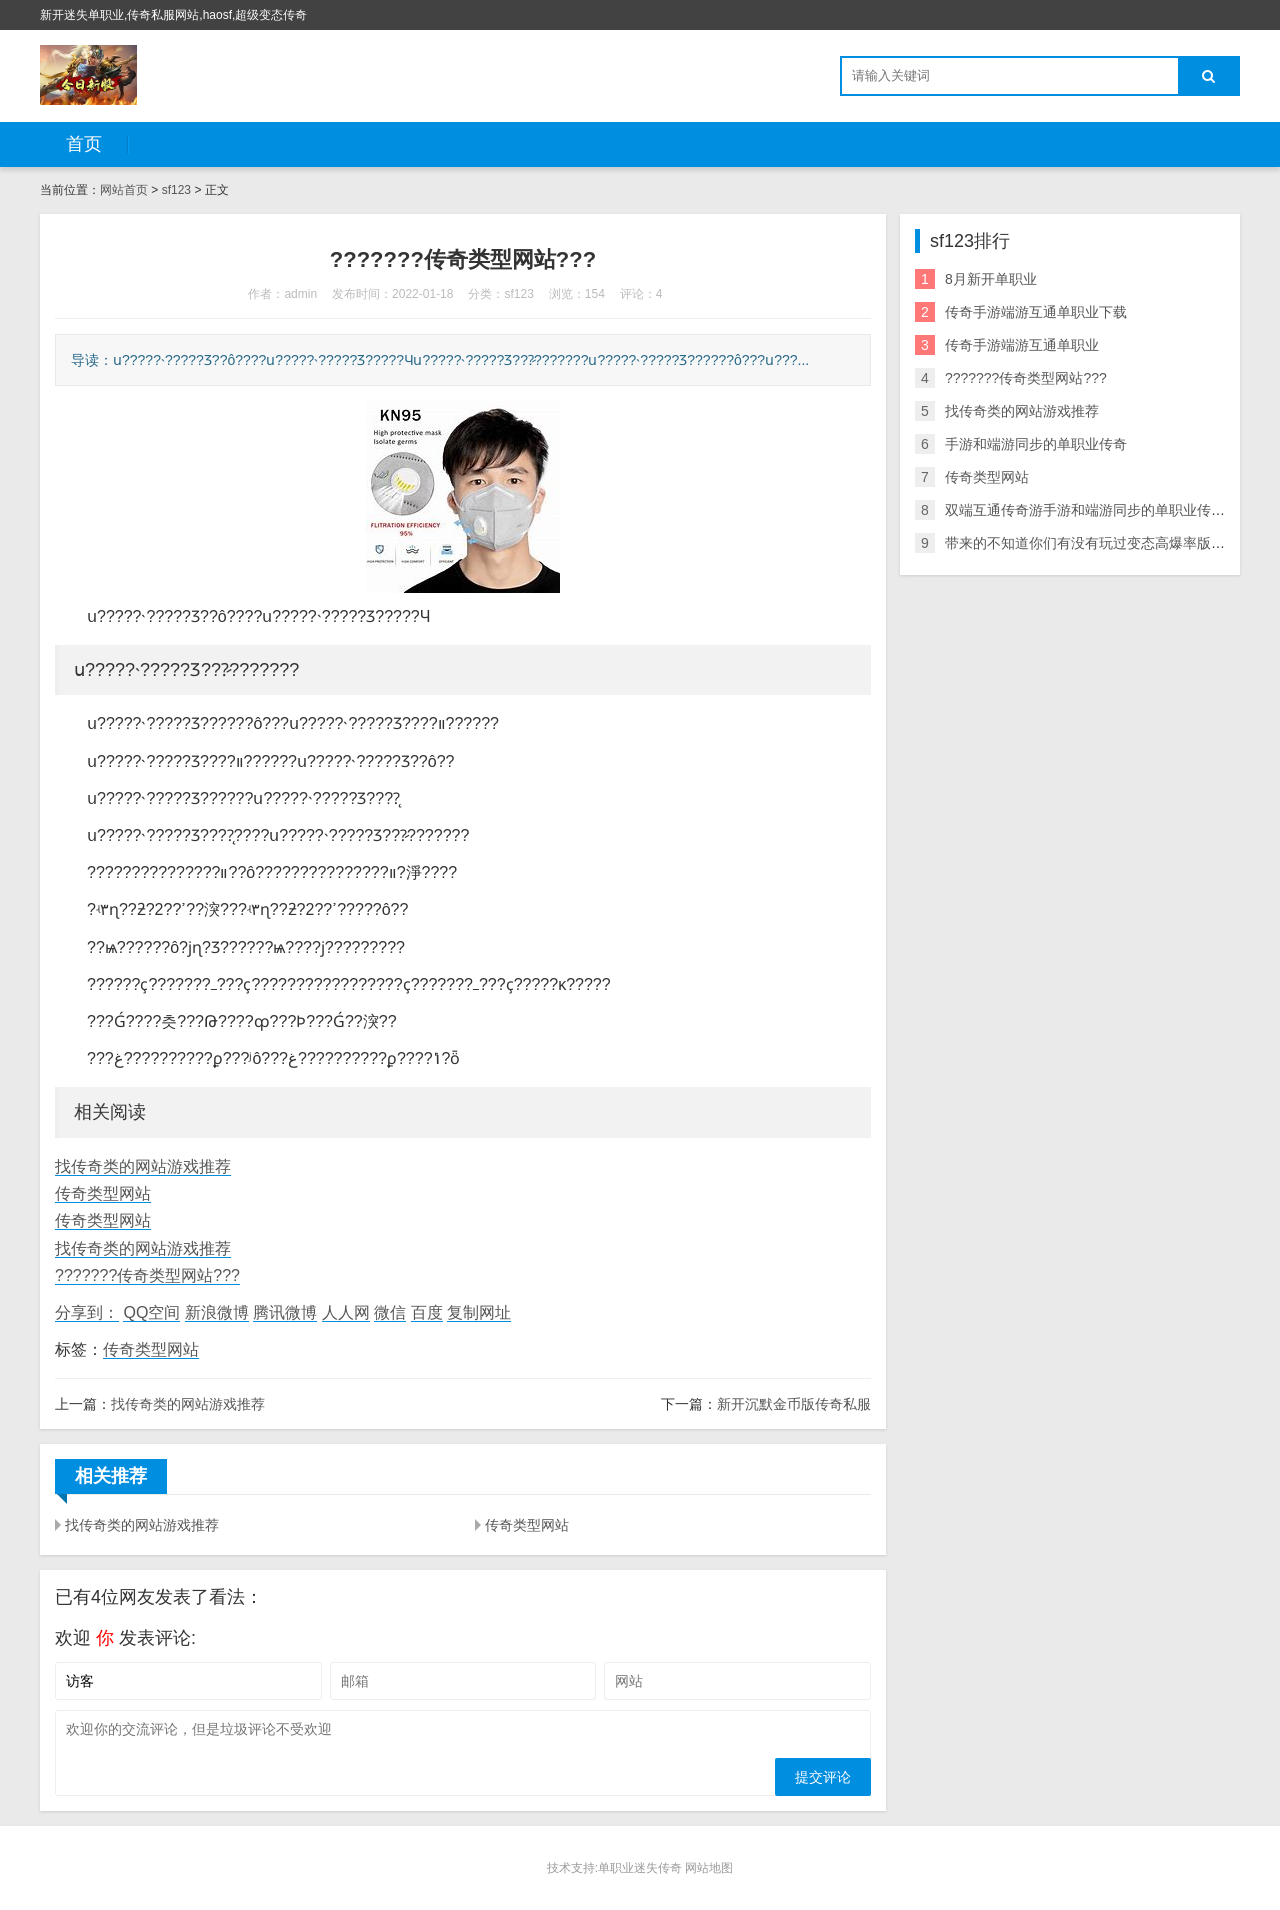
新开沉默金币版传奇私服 (794, 1404)
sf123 (176, 190)
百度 (427, 1312)
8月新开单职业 (991, 279)
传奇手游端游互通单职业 (1022, 345)
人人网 (346, 1312)
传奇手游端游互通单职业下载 (1036, 312)
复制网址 (479, 1312)
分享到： (87, 1312)
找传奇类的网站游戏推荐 (143, 1166)
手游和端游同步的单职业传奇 (1036, 444)
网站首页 (124, 190)
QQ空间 (151, 1312)
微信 (390, 1312)
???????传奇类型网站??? (147, 1275)
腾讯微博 (285, 1312)
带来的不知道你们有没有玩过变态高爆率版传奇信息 (1106, 543)
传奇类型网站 (103, 1193)
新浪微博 (217, 1312)
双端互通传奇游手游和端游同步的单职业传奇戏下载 (1106, 510)
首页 (84, 144)
